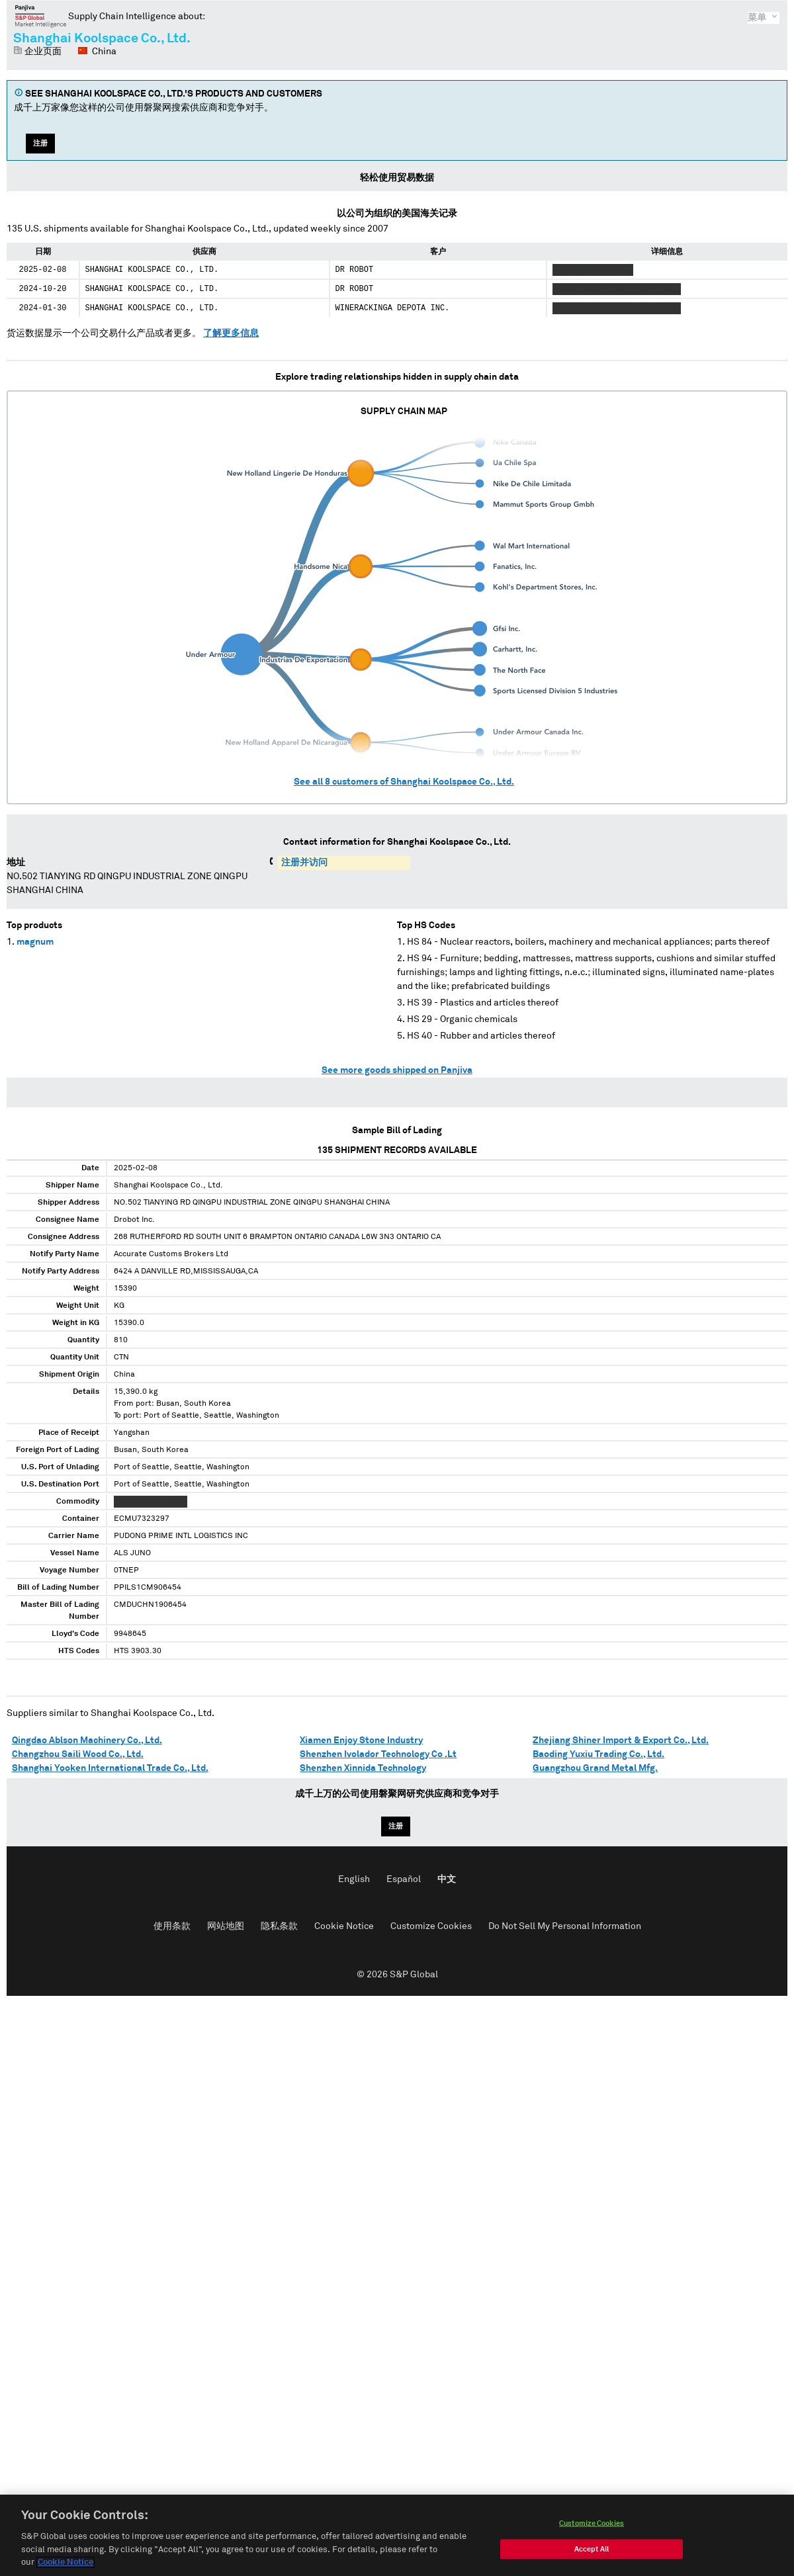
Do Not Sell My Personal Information (564, 1926)
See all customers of (404, 782)
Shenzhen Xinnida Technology (363, 1768)
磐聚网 (40, 16)
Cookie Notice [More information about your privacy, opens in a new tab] (65, 2566)
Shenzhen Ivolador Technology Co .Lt (378, 1754)
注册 (40, 143)
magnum (35, 942)
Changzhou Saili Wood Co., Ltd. (78, 1754)
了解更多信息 (231, 333)
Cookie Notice (344, 1926)
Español (403, 1879)
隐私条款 (279, 1926)
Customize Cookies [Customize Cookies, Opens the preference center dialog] (591, 2526)
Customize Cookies (431, 1926)
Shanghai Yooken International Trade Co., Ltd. (110, 1768)
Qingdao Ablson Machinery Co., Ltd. (87, 1740)
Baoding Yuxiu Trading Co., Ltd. (598, 1754)
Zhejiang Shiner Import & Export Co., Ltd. (621, 1740)
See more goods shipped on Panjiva (397, 1070)
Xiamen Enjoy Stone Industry (361, 1740)
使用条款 (172, 1926)
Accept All (591, 2552)
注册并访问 (304, 862)
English (354, 1879)
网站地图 (225, 1926)
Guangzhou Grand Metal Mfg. (595, 1768)
